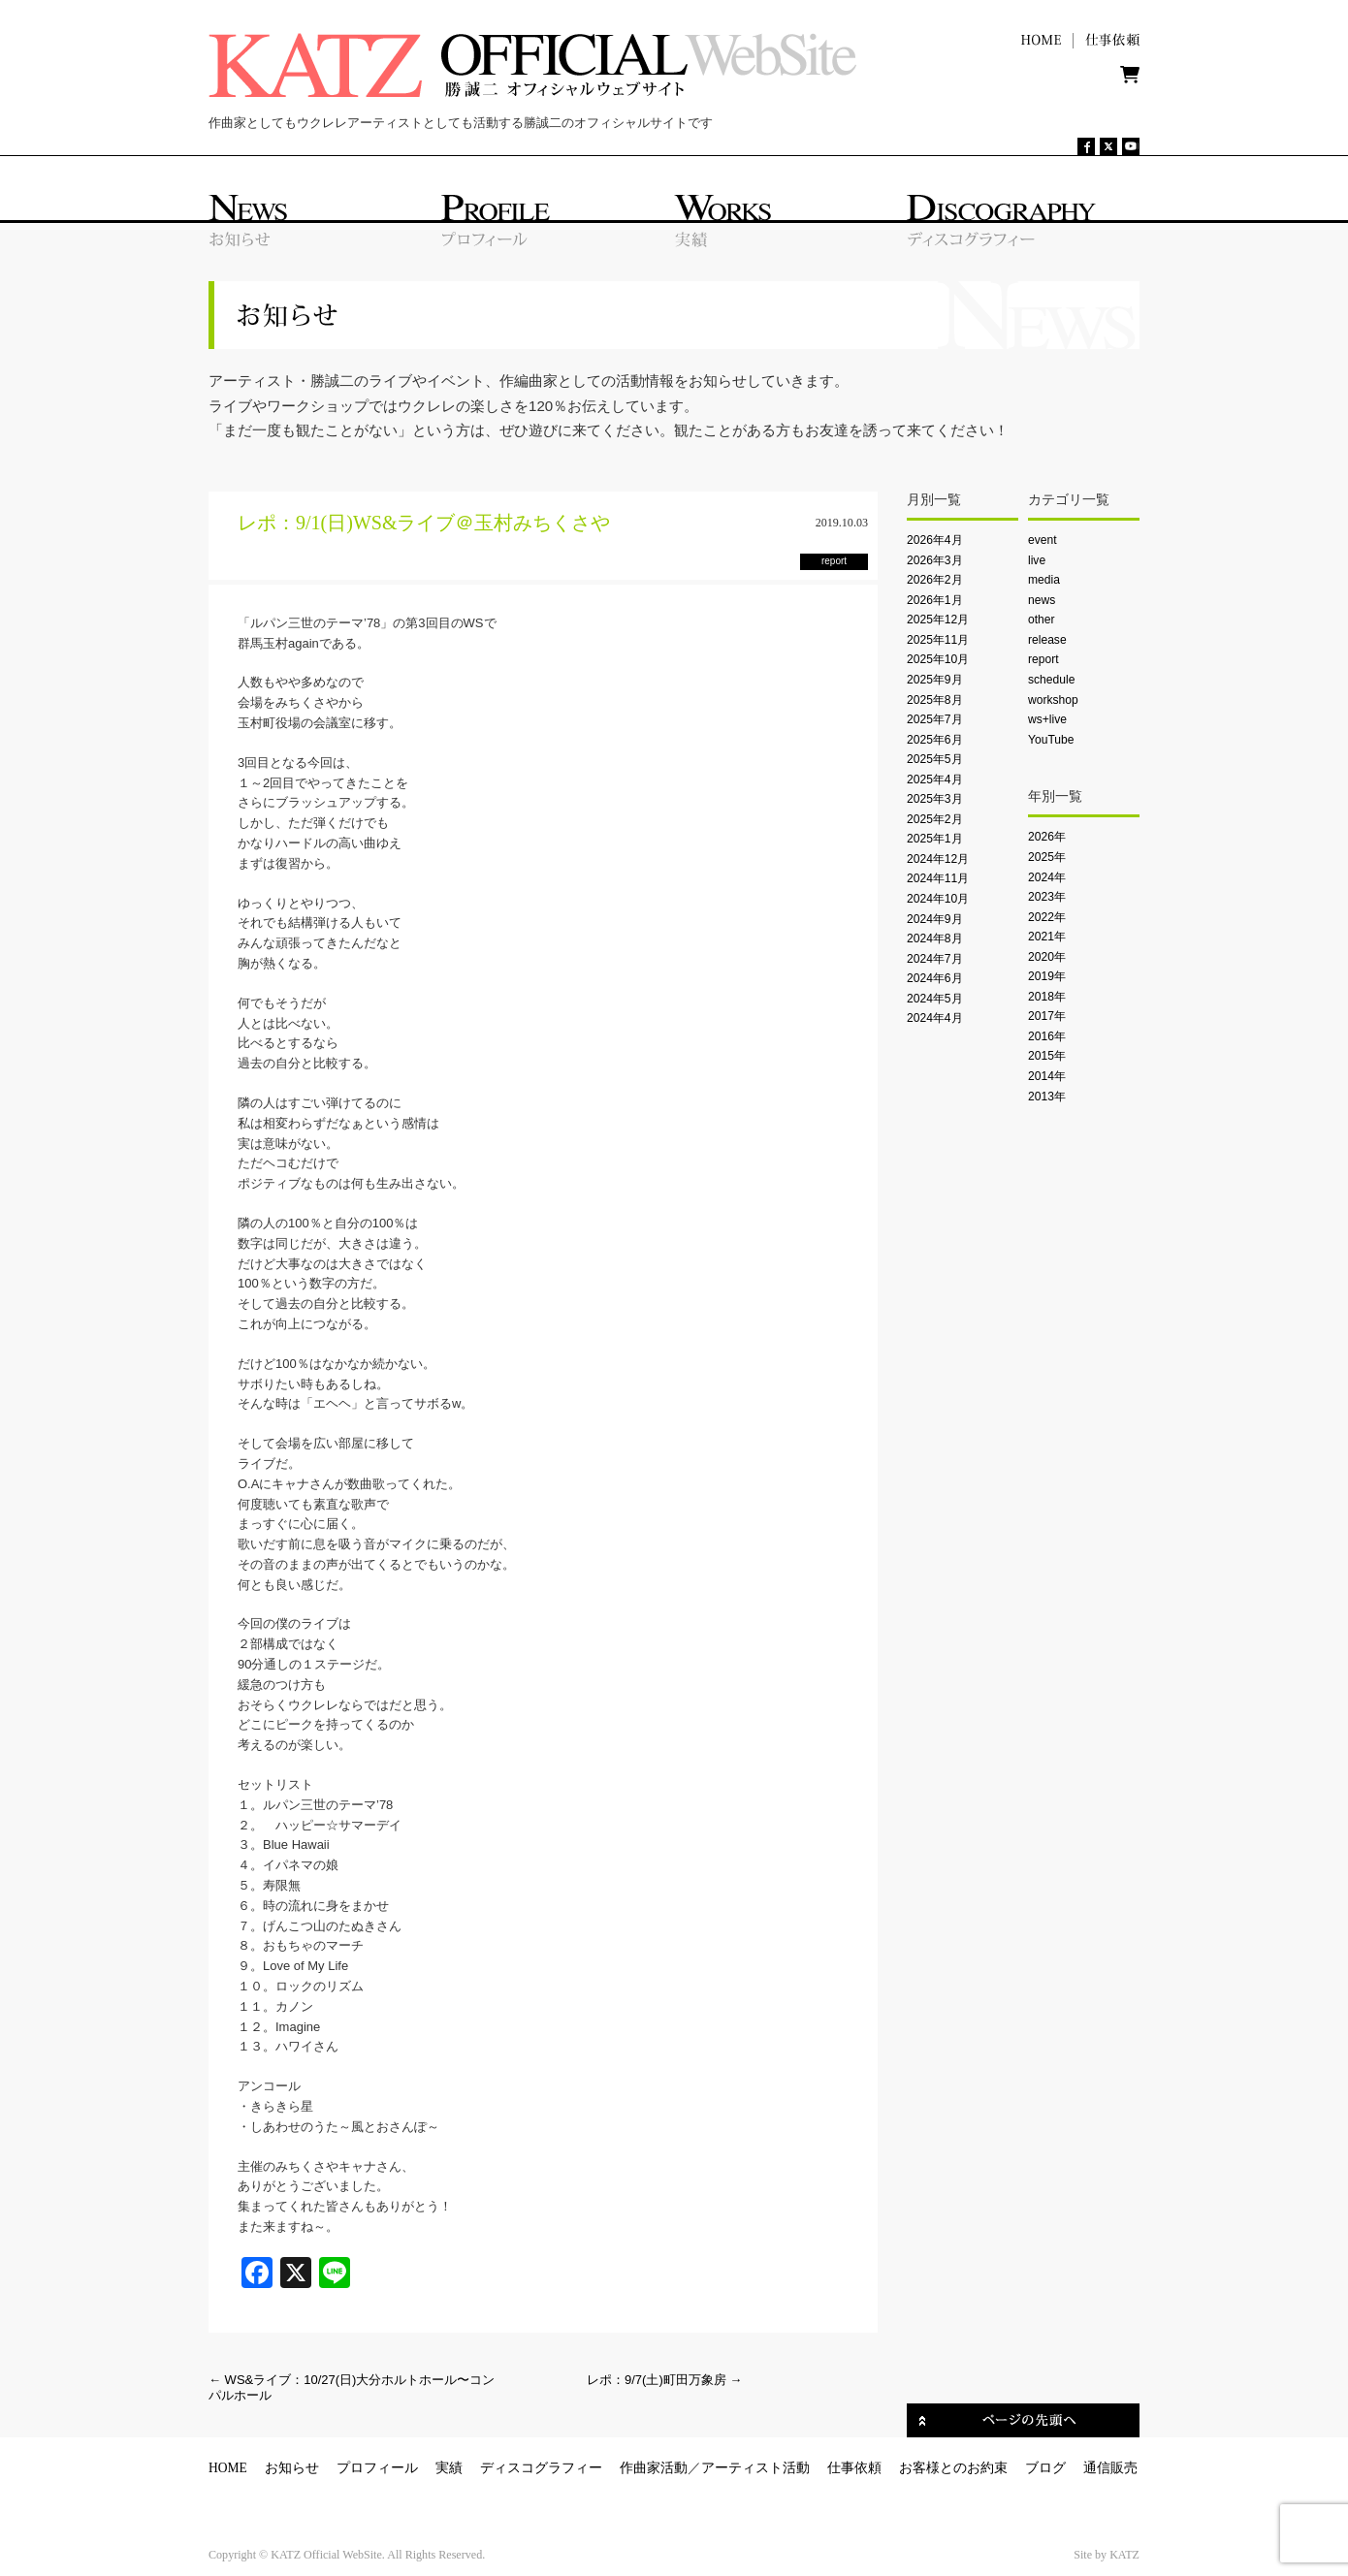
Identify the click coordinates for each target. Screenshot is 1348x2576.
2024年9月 (935, 919)
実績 (449, 2468)
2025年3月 (935, 799)
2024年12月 (938, 859)
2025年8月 (935, 700)
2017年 (1047, 1016)
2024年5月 (935, 998)
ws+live (1047, 719)
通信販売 (1110, 2468)
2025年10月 (938, 659)
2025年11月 (938, 640)
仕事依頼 (854, 2468)
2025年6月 (935, 740)
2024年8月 (935, 938)
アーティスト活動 (755, 2468)
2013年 (1047, 1096)
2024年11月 (938, 878)
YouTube (1051, 740)
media (1044, 580)
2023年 (1047, 897)
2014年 (1047, 1076)
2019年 (1047, 976)
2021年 (1047, 936)
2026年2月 (935, 580)
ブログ (1045, 2468)
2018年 (1047, 996)
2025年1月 (935, 838)
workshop (1053, 700)
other (1041, 619)
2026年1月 (935, 600)
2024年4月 (935, 1018)
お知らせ (292, 2468)
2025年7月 (935, 719)
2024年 (1047, 877)
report (1043, 659)
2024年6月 (935, 978)
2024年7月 (935, 959)
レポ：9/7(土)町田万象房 (664, 2379)
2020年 (1047, 957)
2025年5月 (935, 759)
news (1041, 600)
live (1036, 560)
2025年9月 (935, 679)
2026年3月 (935, 560)
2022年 (1047, 917)
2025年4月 (935, 779)
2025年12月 (938, 619)
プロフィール (377, 2468)
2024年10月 (938, 899)
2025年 (1047, 857)
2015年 (1047, 1056)
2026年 (1047, 836)
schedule (1051, 679)
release (1047, 640)
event (1042, 540)
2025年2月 (935, 819)
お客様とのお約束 (953, 2468)
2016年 (1047, 1036)
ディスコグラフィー (541, 2468)
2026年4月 (935, 540)
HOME (228, 2468)
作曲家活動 (654, 2468)
